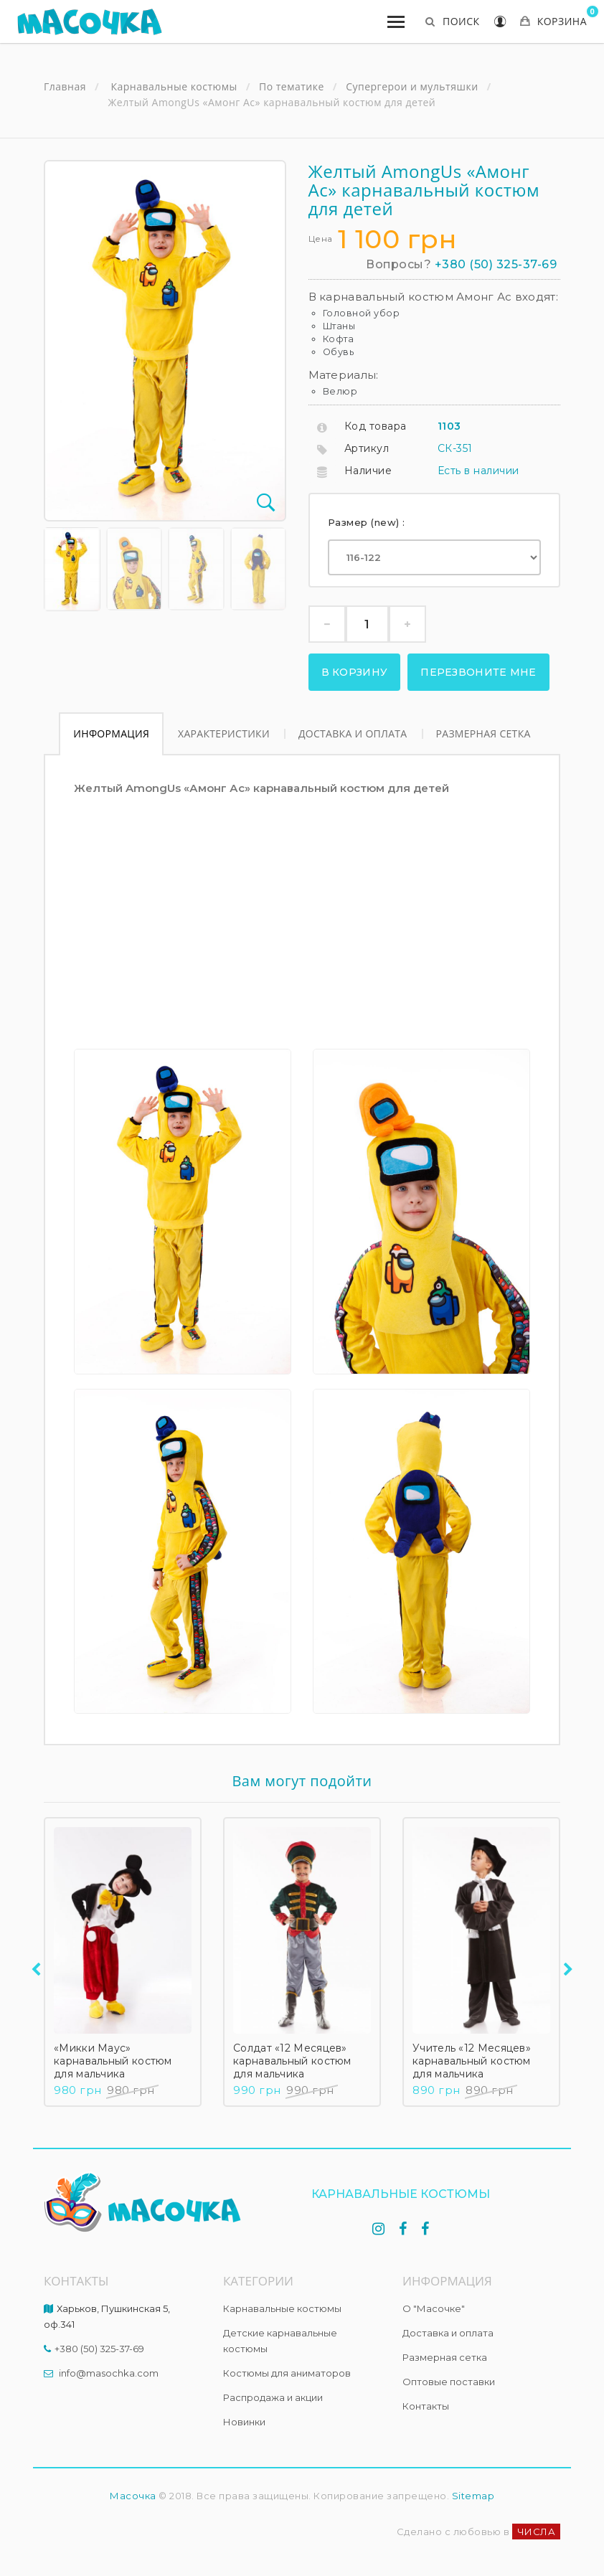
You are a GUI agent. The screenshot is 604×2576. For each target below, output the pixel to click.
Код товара (375, 426)
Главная (65, 87)
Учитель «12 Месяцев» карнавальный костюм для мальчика (471, 2061)
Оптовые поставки (448, 2381)
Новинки (244, 2422)
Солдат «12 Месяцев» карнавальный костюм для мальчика (292, 2061)
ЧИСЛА (536, 2531)
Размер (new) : (368, 522)
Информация (111, 733)
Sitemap (473, 2495)
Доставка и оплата (352, 733)
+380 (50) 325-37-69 (496, 264)
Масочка (133, 2495)
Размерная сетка (483, 733)
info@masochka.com (109, 2373)
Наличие (368, 470)
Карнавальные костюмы (282, 2308)
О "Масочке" (433, 2308)
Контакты (425, 2406)
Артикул (367, 448)
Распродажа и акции (273, 2397)
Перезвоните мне (478, 672)
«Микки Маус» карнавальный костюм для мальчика (113, 2061)
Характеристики (224, 733)
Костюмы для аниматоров (287, 2373)
